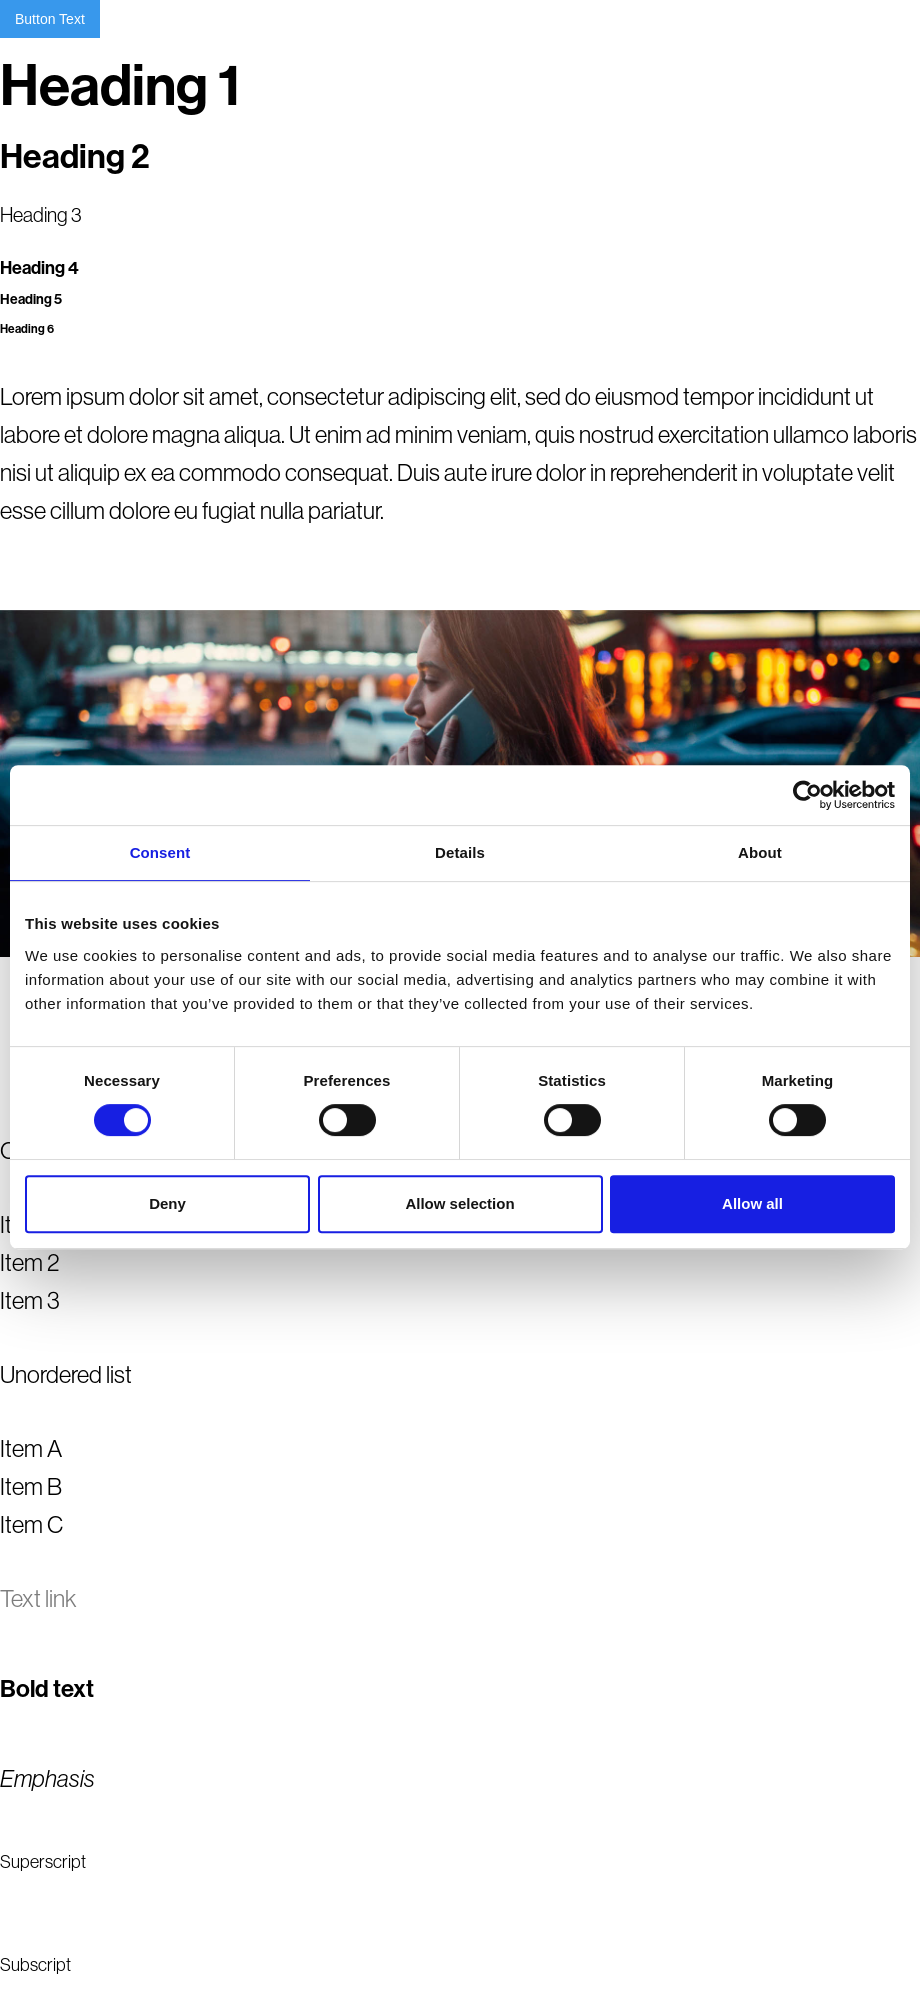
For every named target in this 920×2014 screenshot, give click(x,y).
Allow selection (459, 1203)
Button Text (50, 19)
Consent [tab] (160, 852)
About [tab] (760, 852)
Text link (38, 1598)
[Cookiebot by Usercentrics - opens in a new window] (807, 795)
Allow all (752, 1203)
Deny (167, 1203)
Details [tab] (460, 852)
